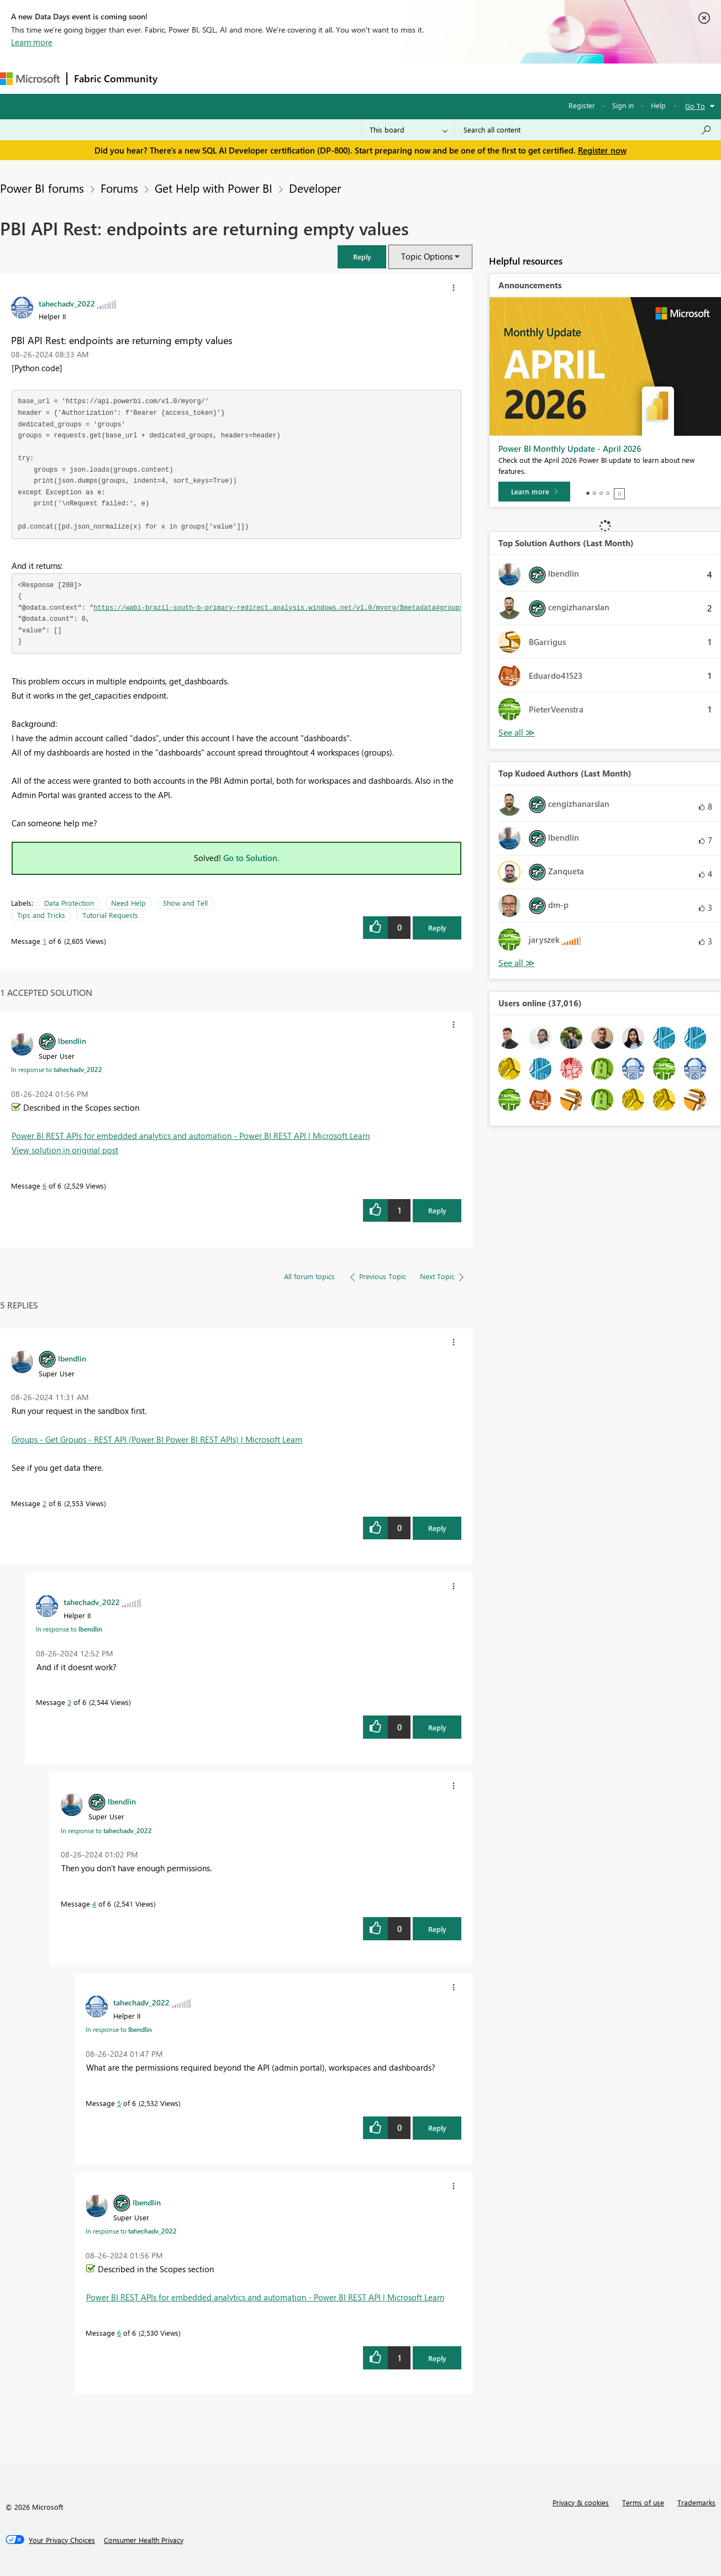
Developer (315, 188)
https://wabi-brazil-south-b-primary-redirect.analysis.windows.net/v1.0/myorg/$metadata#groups (278, 608)
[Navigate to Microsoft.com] (30, 78)
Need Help (128, 902)
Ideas (276, 78)
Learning (417, 78)
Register (582, 105)
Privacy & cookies (580, 2502)
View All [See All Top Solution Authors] (516, 732)
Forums (182, 78)
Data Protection (69, 902)
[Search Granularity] (408, 129)
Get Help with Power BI (213, 188)
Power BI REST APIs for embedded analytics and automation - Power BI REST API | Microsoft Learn (191, 1135)
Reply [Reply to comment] (437, 1210)
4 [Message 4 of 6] (94, 1903)
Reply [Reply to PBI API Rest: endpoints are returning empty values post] (437, 927)
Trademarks (696, 2502)
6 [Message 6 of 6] (44, 1185)
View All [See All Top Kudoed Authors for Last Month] (516, 963)
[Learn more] (534, 492)
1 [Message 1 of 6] (44, 941)
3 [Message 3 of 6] (69, 1702)
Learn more (31, 41)
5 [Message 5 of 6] (119, 2103)
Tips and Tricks (41, 915)
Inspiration (231, 78)
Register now (602, 150)
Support (464, 78)
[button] (362, 256)
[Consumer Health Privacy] (143, 2540)
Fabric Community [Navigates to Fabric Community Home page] (115, 78)
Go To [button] (695, 105)
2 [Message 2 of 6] (44, 1503)
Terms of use (643, 2502)
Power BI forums (42, 188)
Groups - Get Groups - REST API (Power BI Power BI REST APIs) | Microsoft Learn (157, 1439)
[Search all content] (587, 129)
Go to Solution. (251, 857)
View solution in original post (65, 1149)
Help (658, 105)
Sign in (623, 105)
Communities (325, 78)
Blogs (375, 78)
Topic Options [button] (426, 256)
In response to (56, 1069)
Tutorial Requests (110, 915)
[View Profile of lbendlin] (72, 1040)
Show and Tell (185, 902)
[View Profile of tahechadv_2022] (67, 303)
